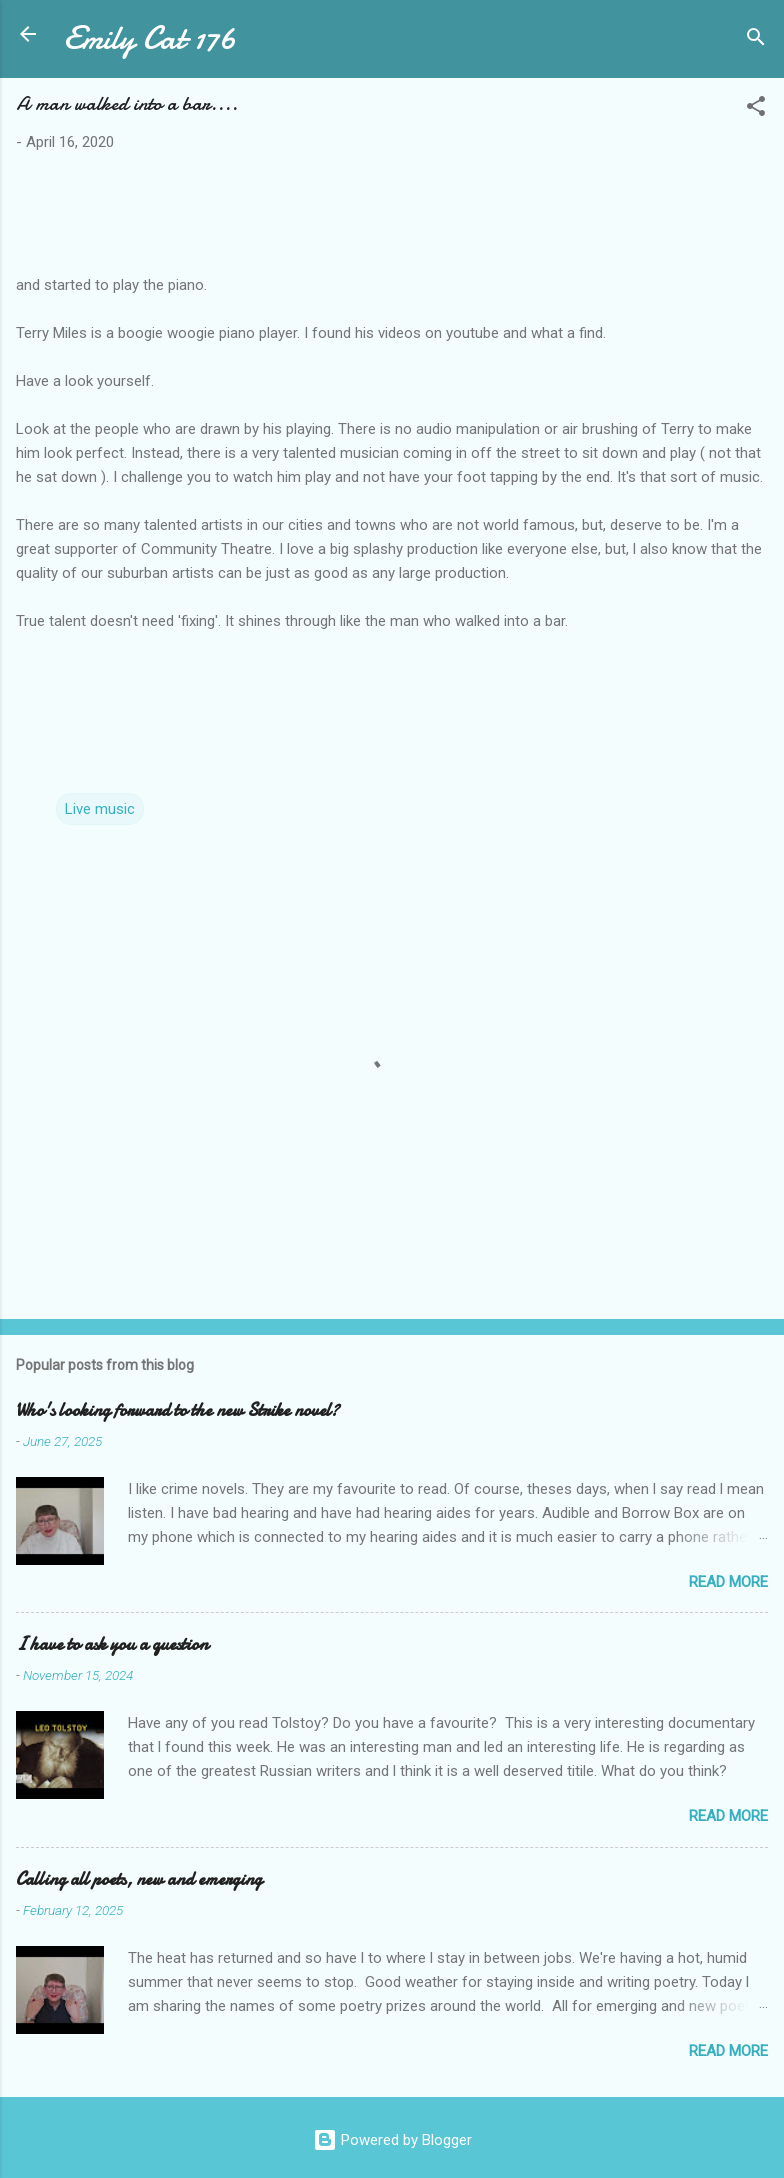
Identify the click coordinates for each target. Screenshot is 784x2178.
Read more (728, 1582)
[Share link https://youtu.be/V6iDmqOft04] (392, 665)
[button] (756, 109)
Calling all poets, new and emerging (139, 1879)
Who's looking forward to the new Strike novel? (177, 1410)
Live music (100, 809)
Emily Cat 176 (150, 38)
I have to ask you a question (112, 1644)
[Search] (756, 40)
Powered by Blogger (392, 2140)
